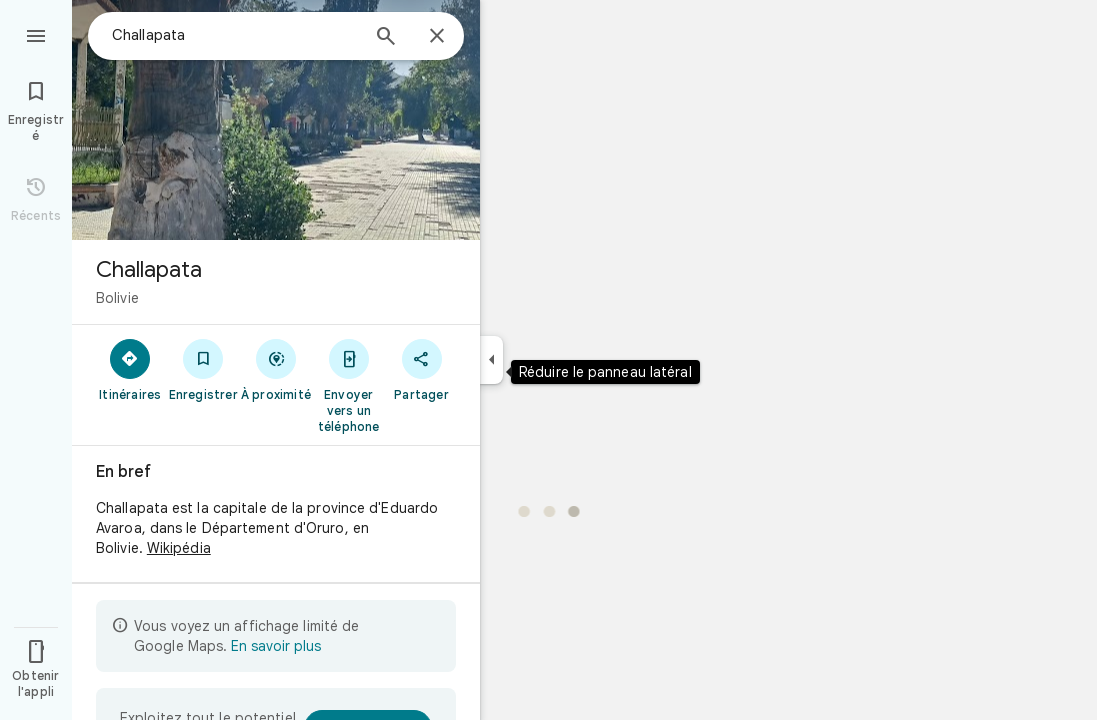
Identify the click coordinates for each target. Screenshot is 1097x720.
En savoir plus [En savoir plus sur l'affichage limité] (276, 646)
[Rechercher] (386, 38)
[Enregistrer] (203, 369)
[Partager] (421, 369)
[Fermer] (437, 37)
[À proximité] (276, 369)
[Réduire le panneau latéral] (491, 360)
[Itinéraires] (130, 369)
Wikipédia (179, 548)
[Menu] (36, 34)
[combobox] (235, 35)
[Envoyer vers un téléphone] (348, 385)
